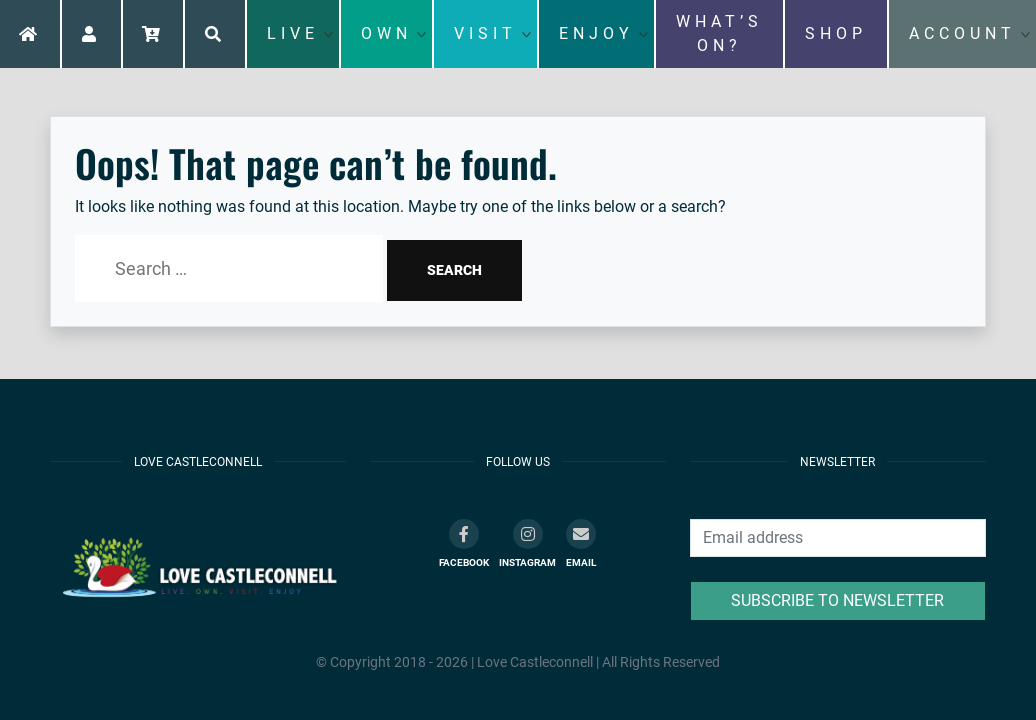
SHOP (836, 33)
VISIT (485, 33)
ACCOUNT (962, 33)
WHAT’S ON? (719, 33)
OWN (386, 33)
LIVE (293, 33)
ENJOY (596, 33)
